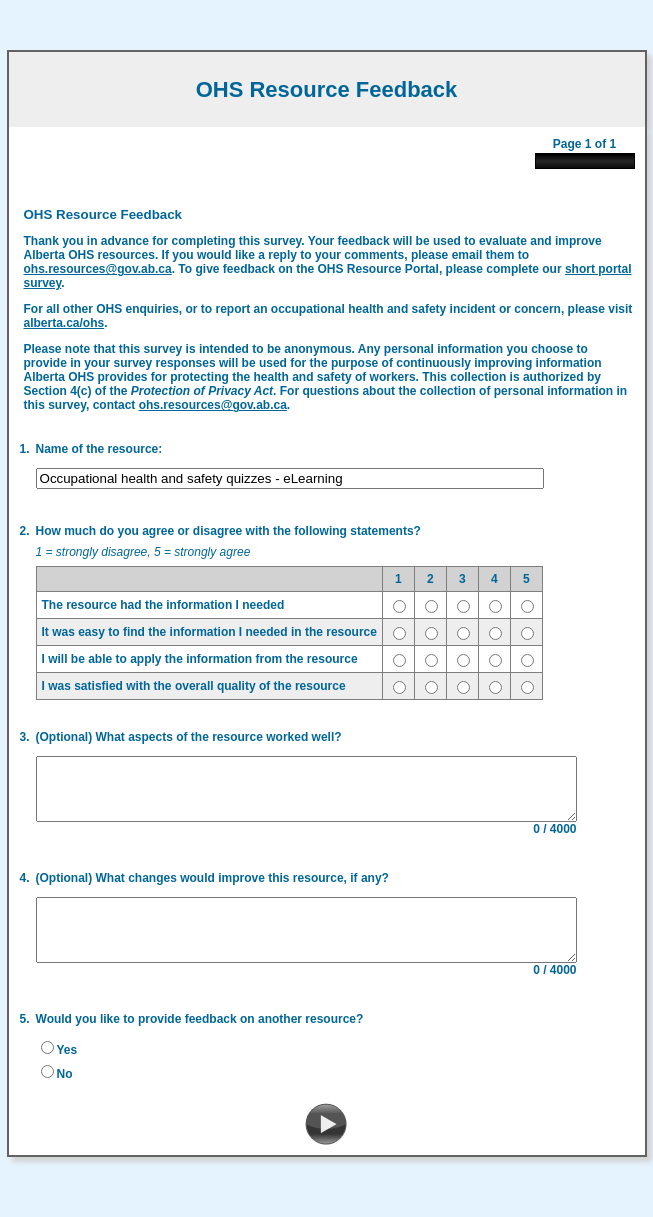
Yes (60, 1060)
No (58, 1084)
